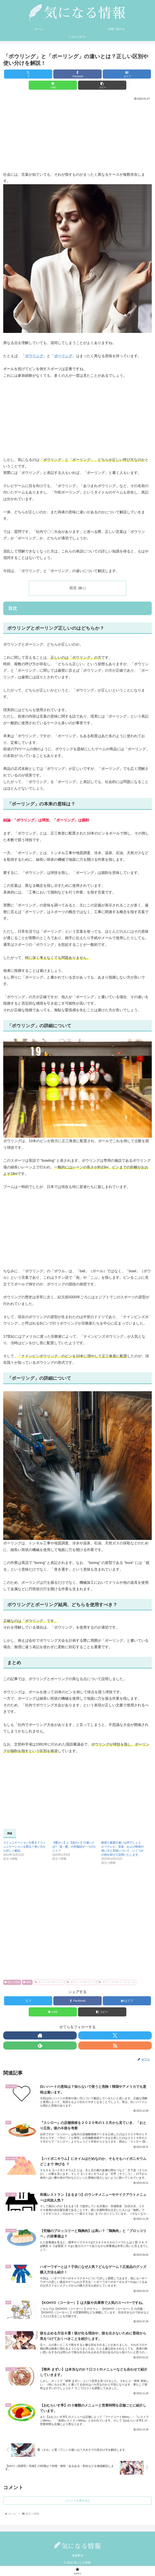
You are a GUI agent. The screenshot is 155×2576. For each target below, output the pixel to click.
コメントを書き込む (77, 2502)
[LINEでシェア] (53, 85)
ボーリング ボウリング (49, 1982)
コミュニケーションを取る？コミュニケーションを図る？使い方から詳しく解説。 (24, 1846)
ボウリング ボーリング (81, 1982)
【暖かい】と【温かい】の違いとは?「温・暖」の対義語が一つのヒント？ (74, 1846)
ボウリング (34, 356)
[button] (102, 85)
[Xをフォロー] (115, 2035)
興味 (27, 1982)
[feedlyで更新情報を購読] (40, 2045)
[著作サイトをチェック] (40, 2035)
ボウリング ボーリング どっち (116, 1982)
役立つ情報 (12, 1982)
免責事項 (77, 2557)
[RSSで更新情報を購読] (115, 2045)
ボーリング (63, 356)
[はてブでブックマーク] (127, 74)
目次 (73, 588)
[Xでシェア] (28, 74)
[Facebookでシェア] (77, 74)
